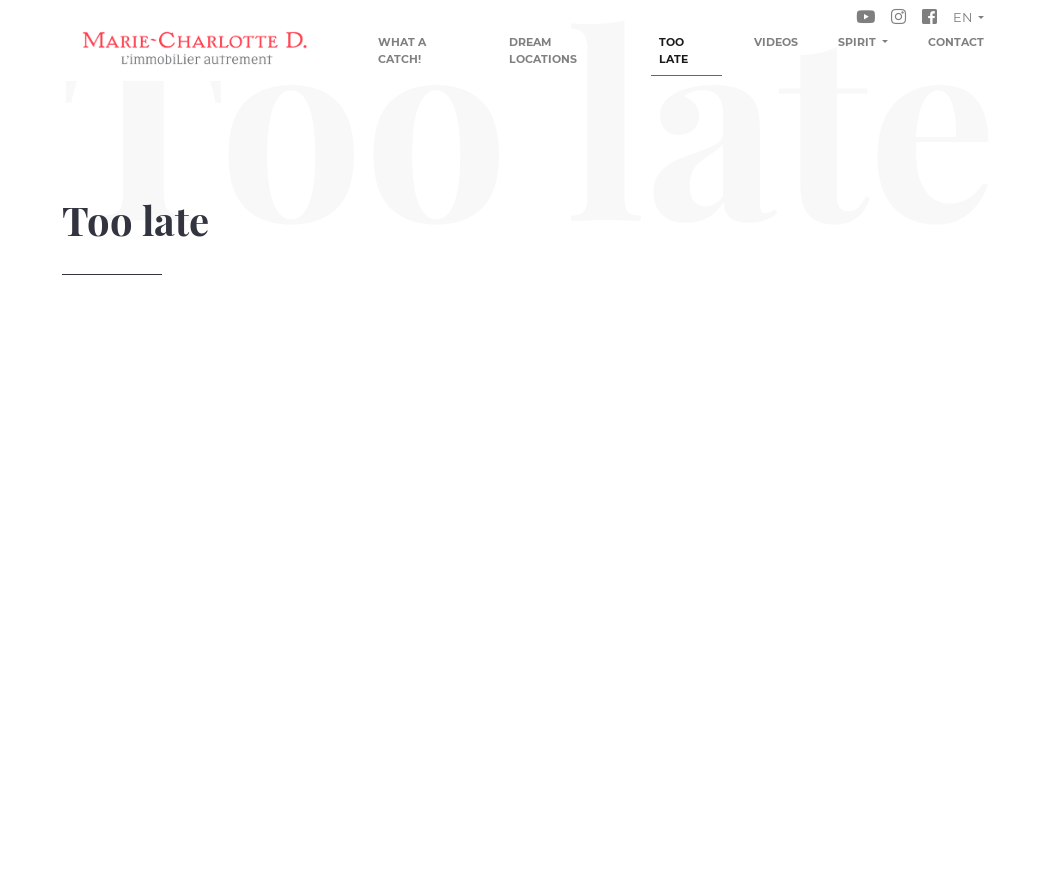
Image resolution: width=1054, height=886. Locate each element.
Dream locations (543, 50)
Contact (956, 42)
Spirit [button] (858, 42)
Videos (776, 42)
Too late (673, 50)
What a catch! (402, 50)
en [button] (964, 17)
